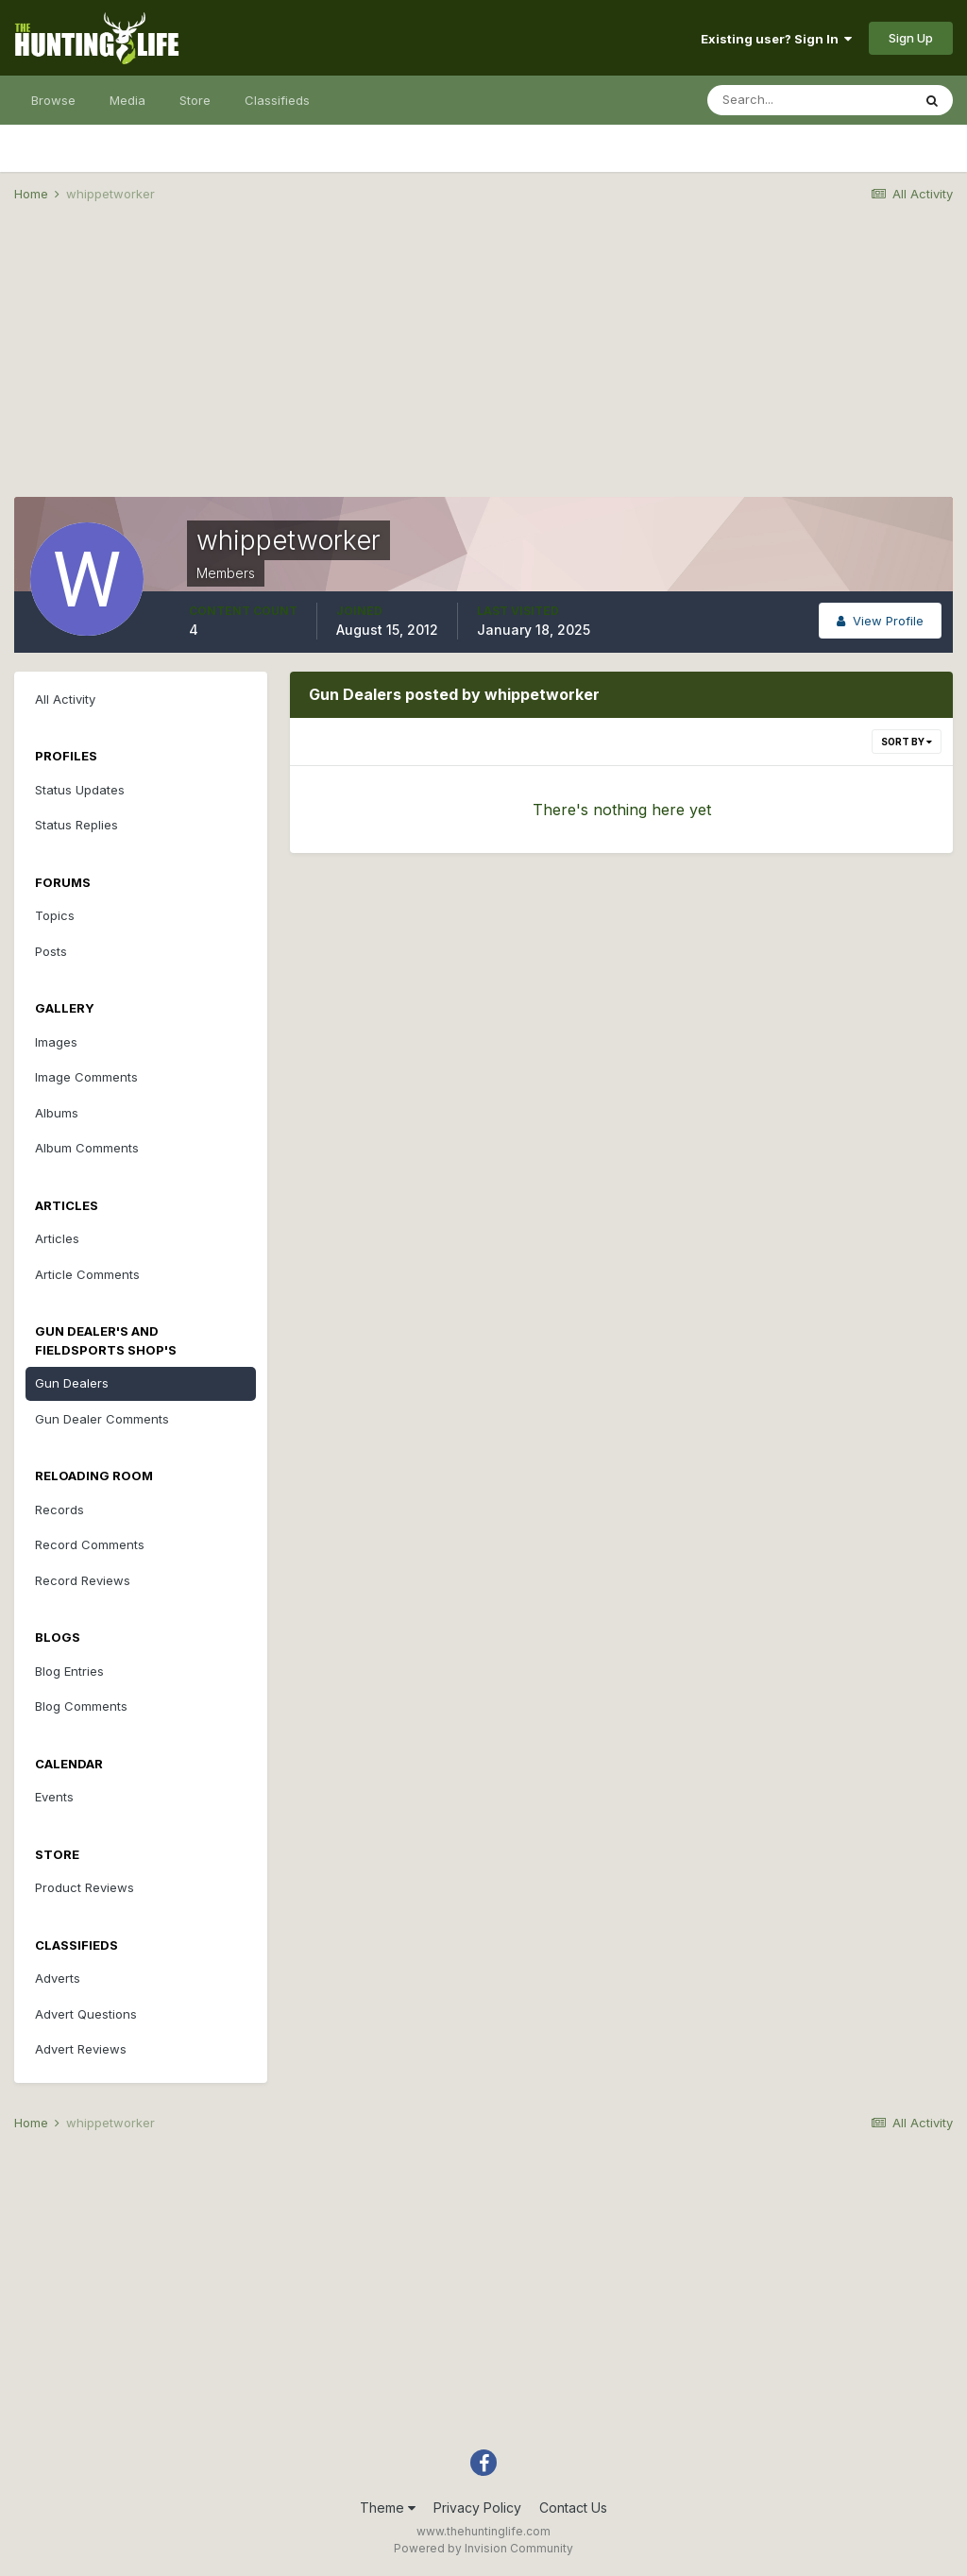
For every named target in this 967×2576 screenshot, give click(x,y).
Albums (56, 1112)
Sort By (906, 741)
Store (195, 100)
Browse (53, 100)
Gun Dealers (72, 1382)
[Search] (809, 100)
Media (127, 100)
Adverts (57, 1978)
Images (56, 1041)
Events (54, 1796)
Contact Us (573, 2507)
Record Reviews (82, 1580)
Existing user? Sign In (776, 38)
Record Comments (89, 1544)
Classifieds (277, 100)
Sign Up (911, 37)
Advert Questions (86, 2014)
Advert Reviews (81, 2048)
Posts (51, 951)
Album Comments (87, 1147)
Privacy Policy (477, 2507)
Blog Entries (69, 1671)
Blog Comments (81, 1706)
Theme (388, 2507)
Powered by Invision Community (483, 2548)
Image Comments (86, 1076)
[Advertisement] (483, 364)
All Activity (65, 699)
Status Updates (80, 789)
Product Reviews (84, 1887)
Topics (55, 915)
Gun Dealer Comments (102, 1418)
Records (59, 1509)
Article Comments (87, 1274)
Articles (57, 1238)
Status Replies (76, 824)
